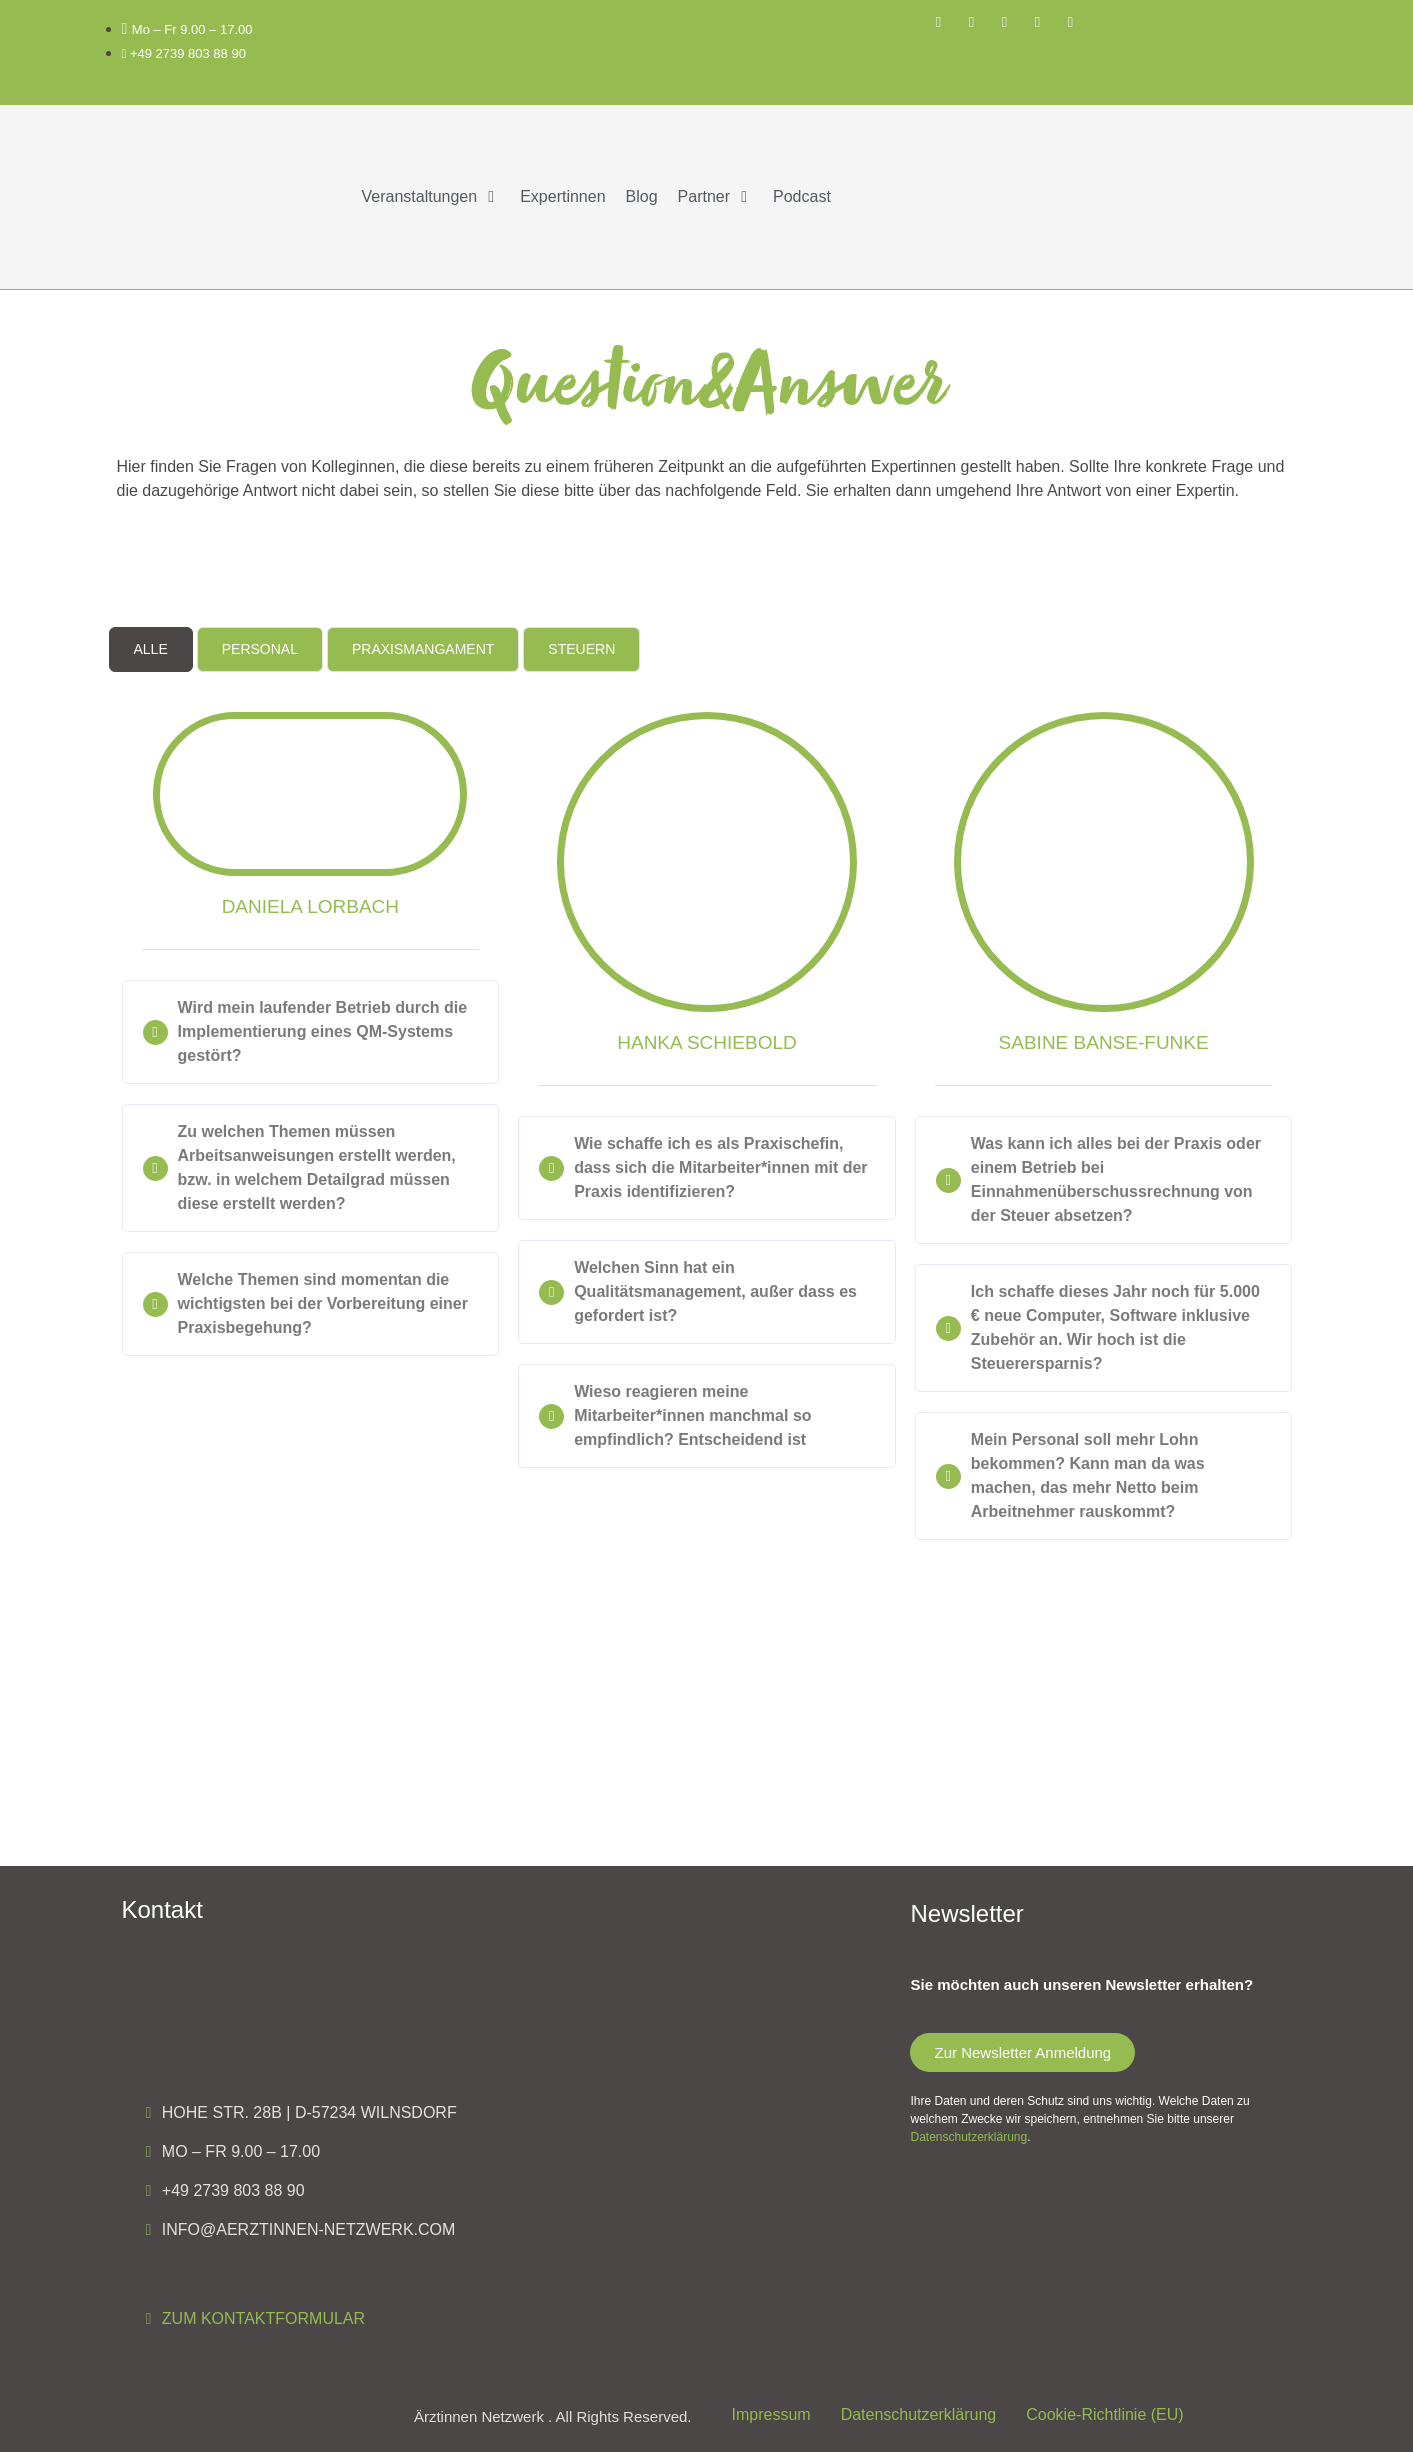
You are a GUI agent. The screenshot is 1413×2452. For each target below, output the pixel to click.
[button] (431, 197)
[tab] (151, 649)
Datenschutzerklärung (968, 2137)
